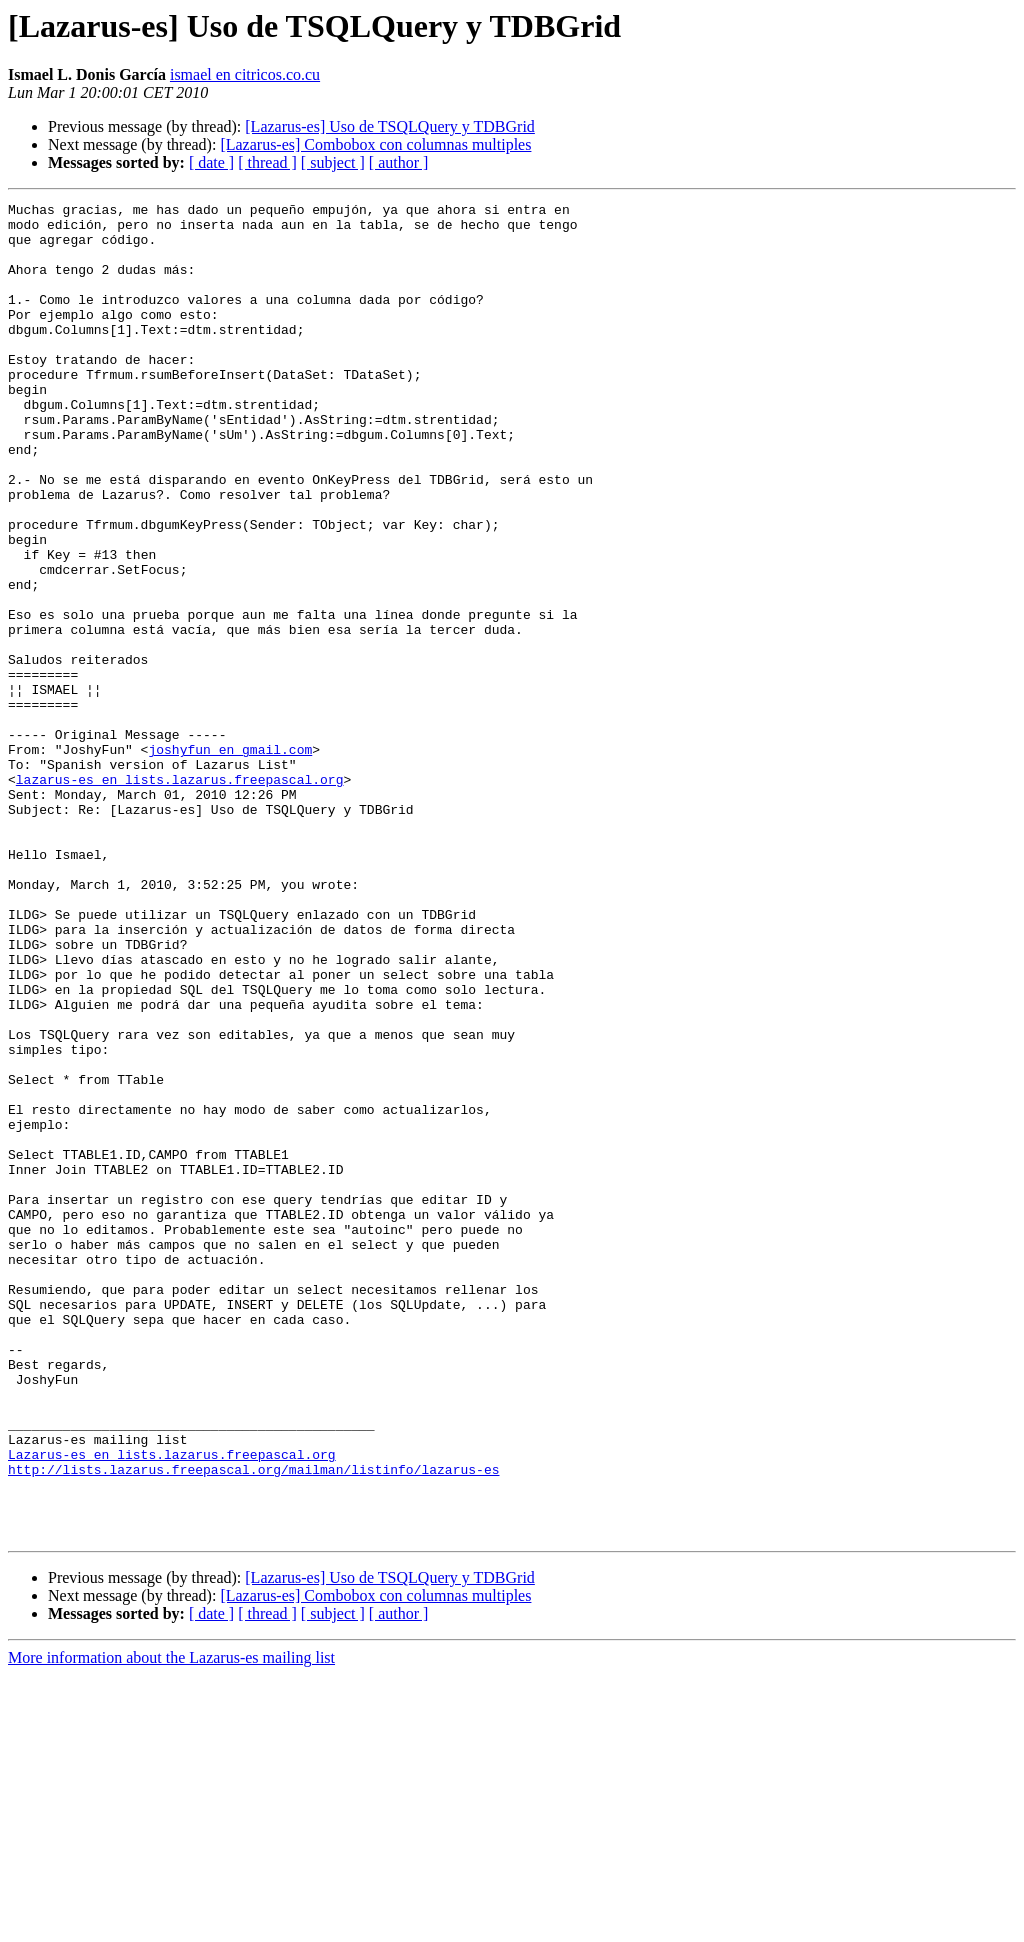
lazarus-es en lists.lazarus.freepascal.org (180, 896)
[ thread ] (267, 162)
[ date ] (211, 162)
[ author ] (399, 162)
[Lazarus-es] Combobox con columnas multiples (375, 144)
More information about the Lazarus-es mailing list (171, 1924)
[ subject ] (333, 162)
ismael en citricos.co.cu (245, 74)
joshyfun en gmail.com (230, 860)
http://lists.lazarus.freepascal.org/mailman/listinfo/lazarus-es (253, 1724)
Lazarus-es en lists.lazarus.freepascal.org (172, 1706)
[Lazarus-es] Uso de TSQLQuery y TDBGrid (390, 126)
